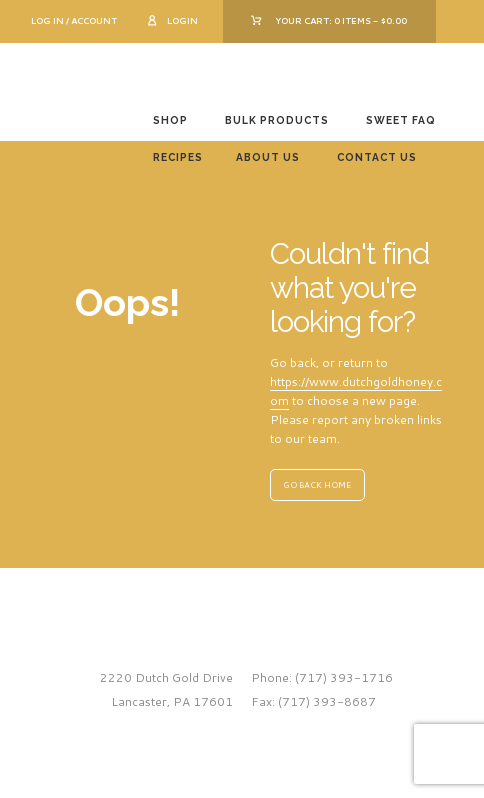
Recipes (178, 157)
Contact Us (377, 157)
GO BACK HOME (317, 485)
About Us (268, 157)
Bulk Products (277, 120)
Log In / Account (74, 21)
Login (182, 21)
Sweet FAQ (401, 120)
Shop (170, 120)
